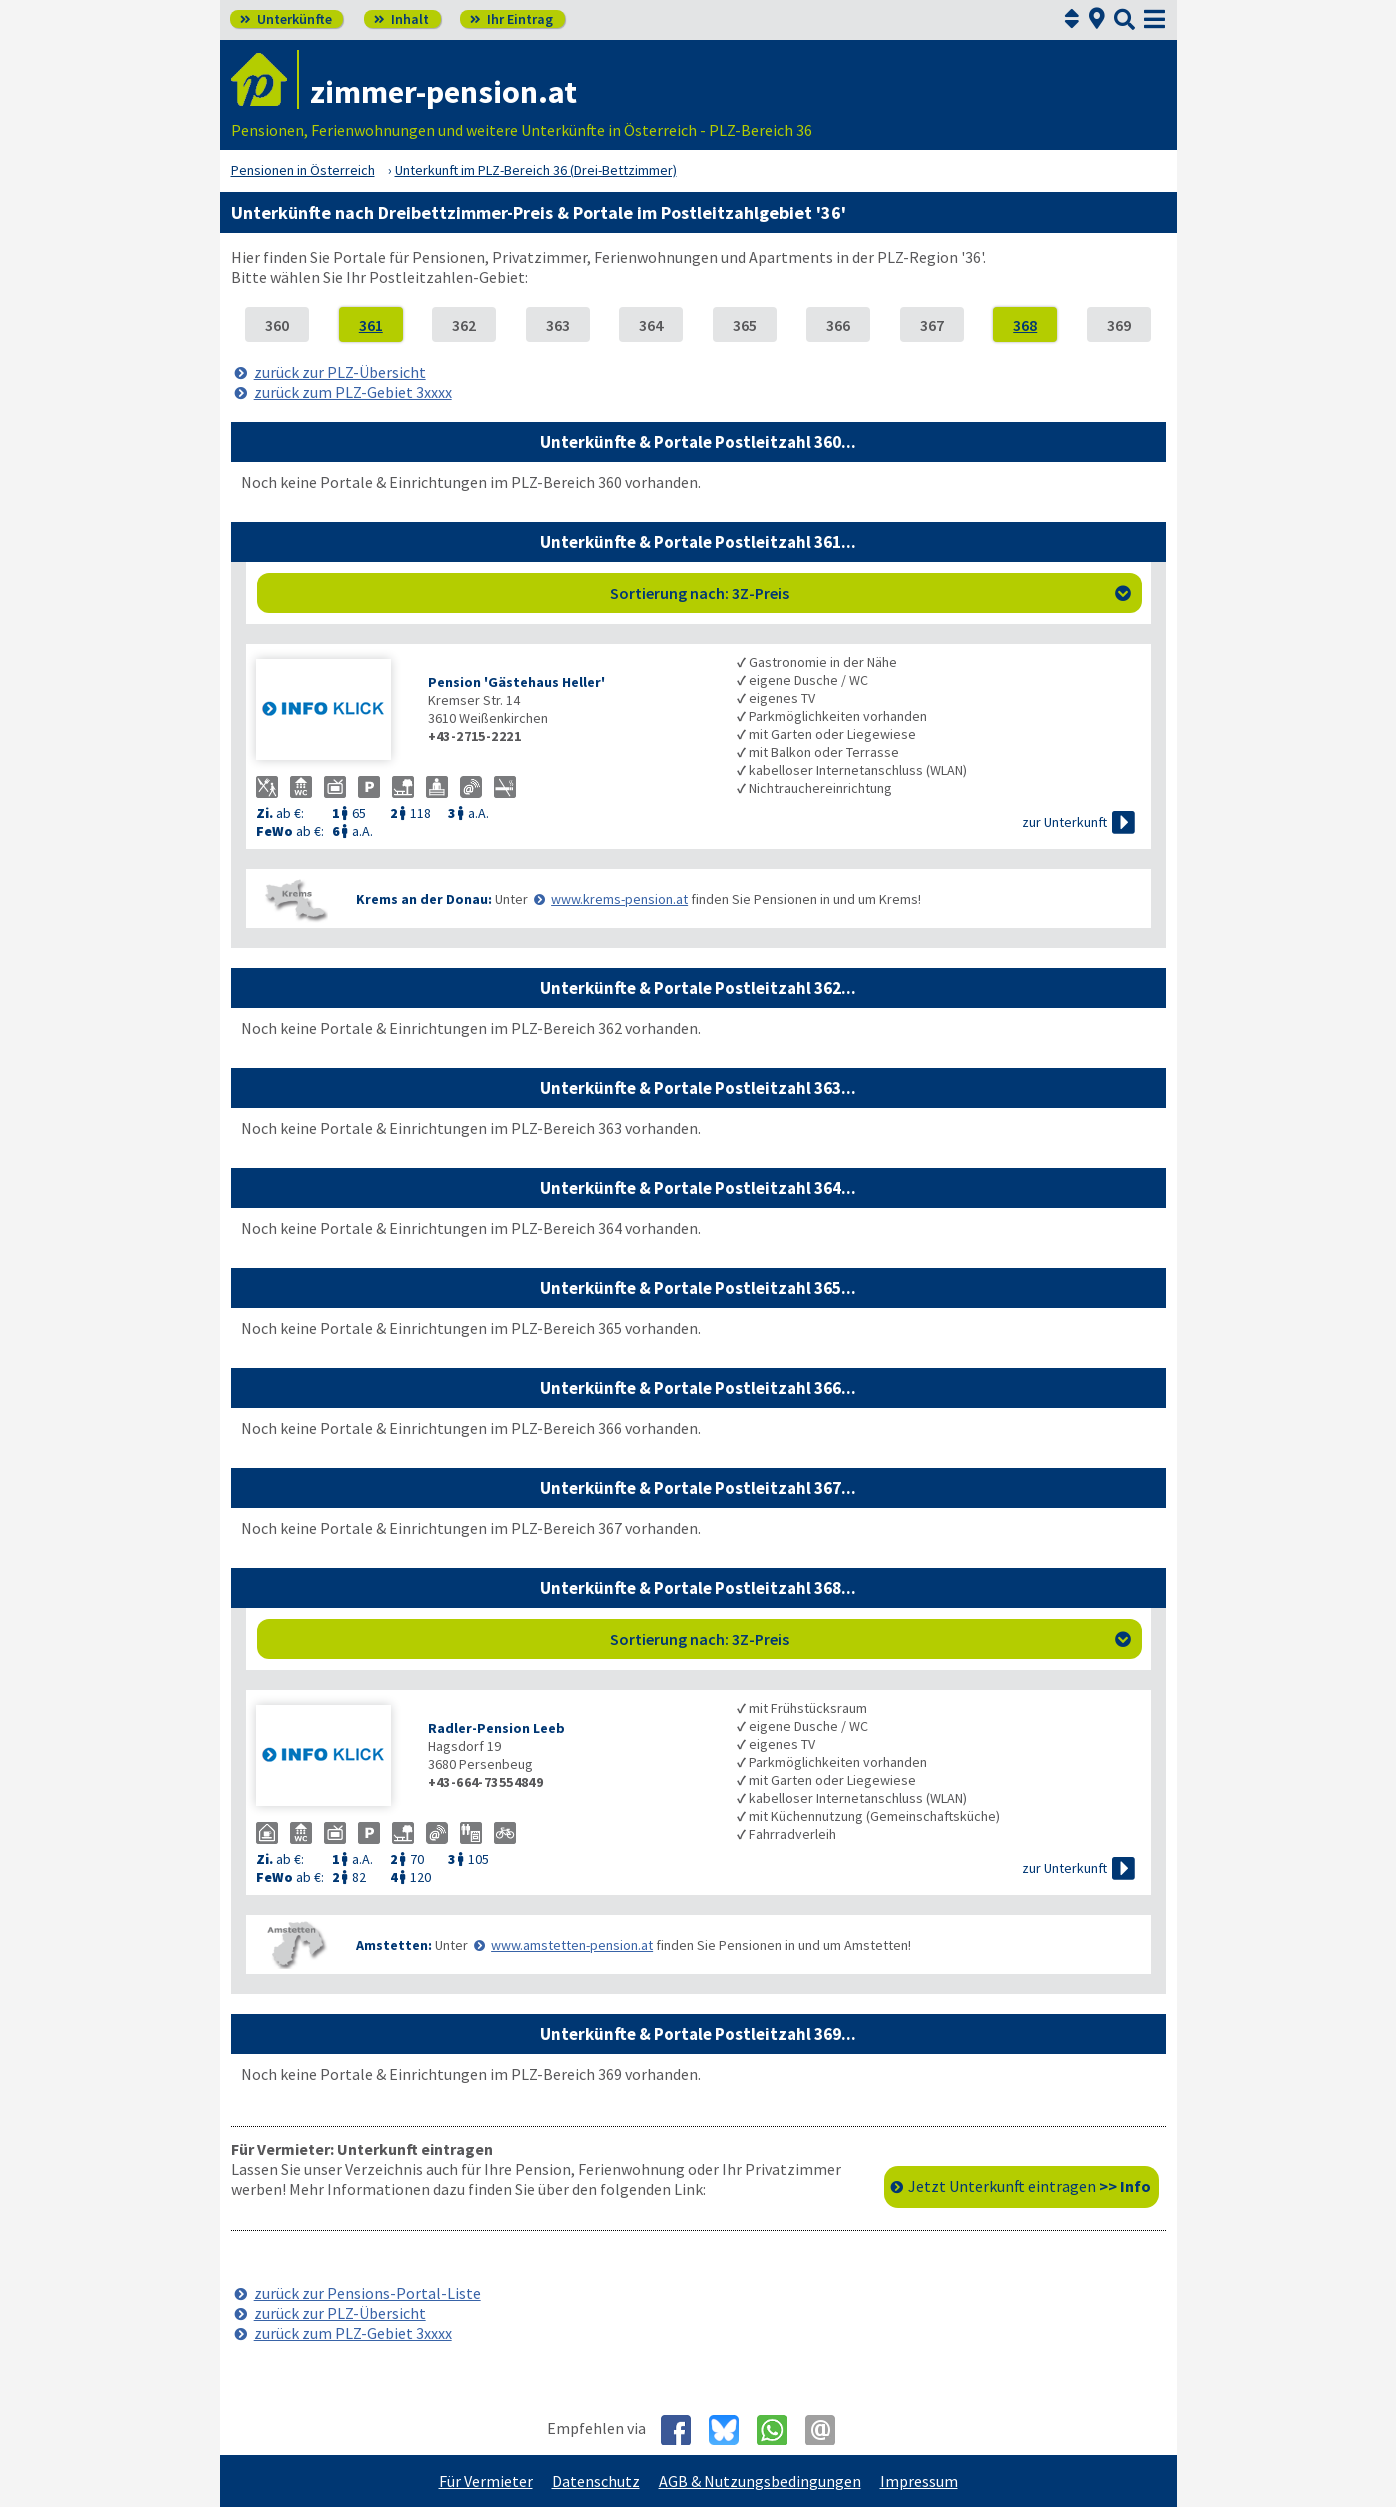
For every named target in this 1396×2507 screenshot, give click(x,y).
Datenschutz (596, 2481)
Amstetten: (394, 1945)
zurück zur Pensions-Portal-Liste (367, 2293)
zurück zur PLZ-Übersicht (340, 372)
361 (371, 325)
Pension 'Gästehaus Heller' (516, 682)
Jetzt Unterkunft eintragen (1029, 2186)
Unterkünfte (286, 19)
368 (1025, 325)
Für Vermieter (486, 2481)
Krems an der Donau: (424, 899)
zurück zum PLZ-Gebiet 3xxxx (353, 392)
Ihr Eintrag (511, 19)
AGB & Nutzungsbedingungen (760, 2481)
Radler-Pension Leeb (496, 1728)
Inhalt (401, 19)
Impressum (919, 2481)
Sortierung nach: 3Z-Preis (870, 593)
